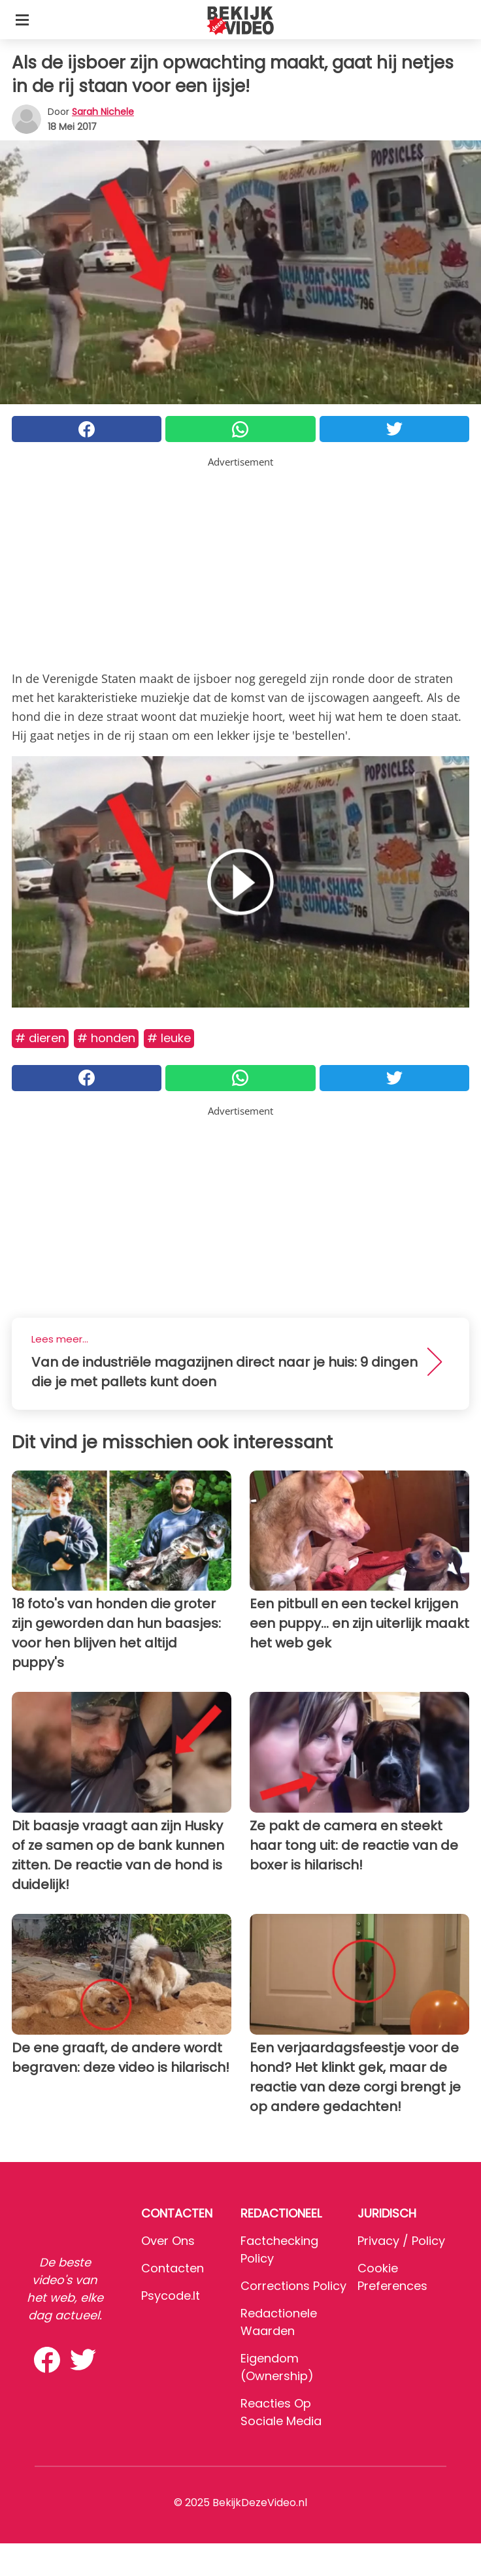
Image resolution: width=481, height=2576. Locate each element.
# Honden (106, 1038)
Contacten (172, 2268)
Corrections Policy (293, 2286)
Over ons (168, 2241)
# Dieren (40, 1038)
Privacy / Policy (401, 2241)
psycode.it (170, 2295)
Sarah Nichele (103, 111)
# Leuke (169, 1038)
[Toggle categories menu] (22, 19)
